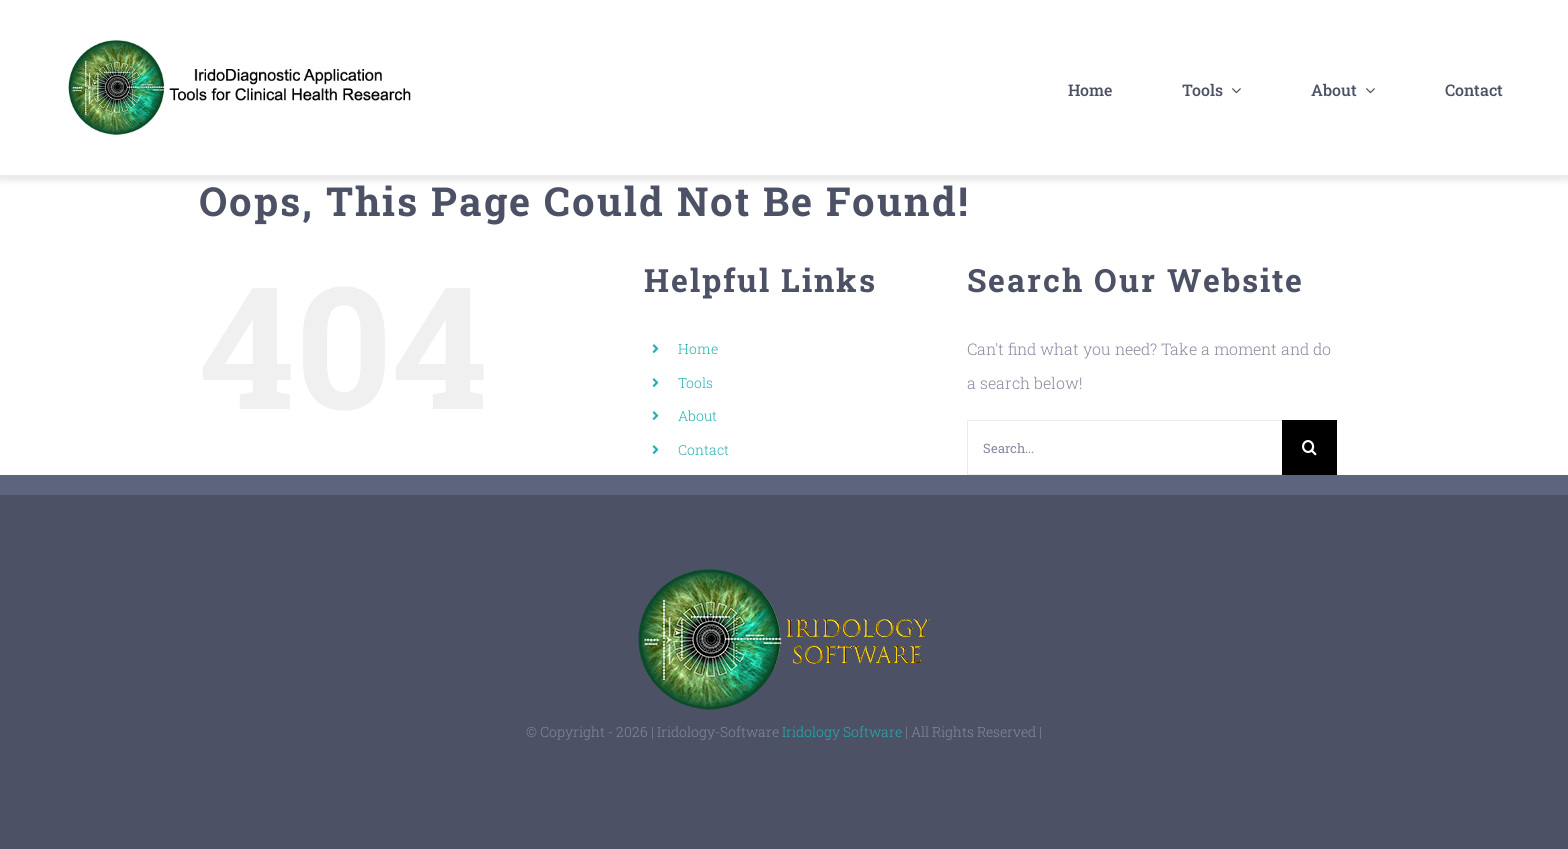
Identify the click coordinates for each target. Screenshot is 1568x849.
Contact (703, 449)
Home (698, 348)
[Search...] (1124, 447)
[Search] (1309, 447)
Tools (695, 382)
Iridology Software (842, 731)
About (697, 415)
